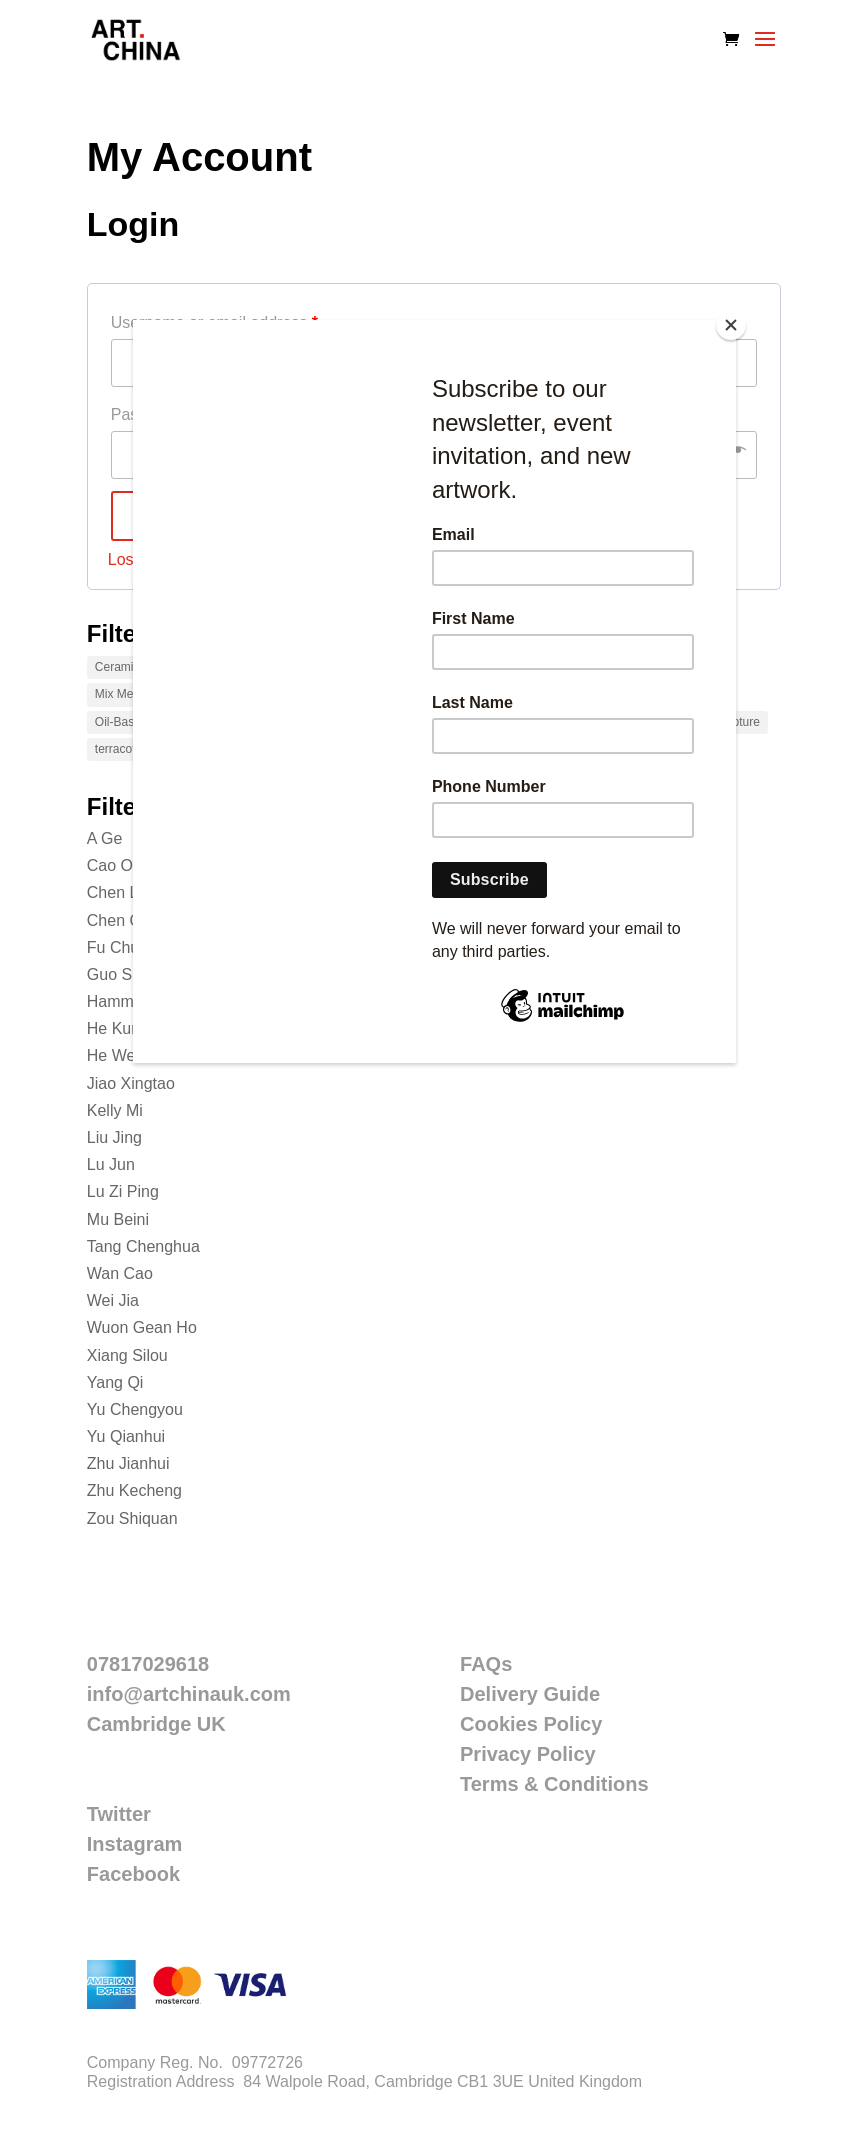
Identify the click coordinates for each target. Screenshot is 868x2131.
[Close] (731, 325)
